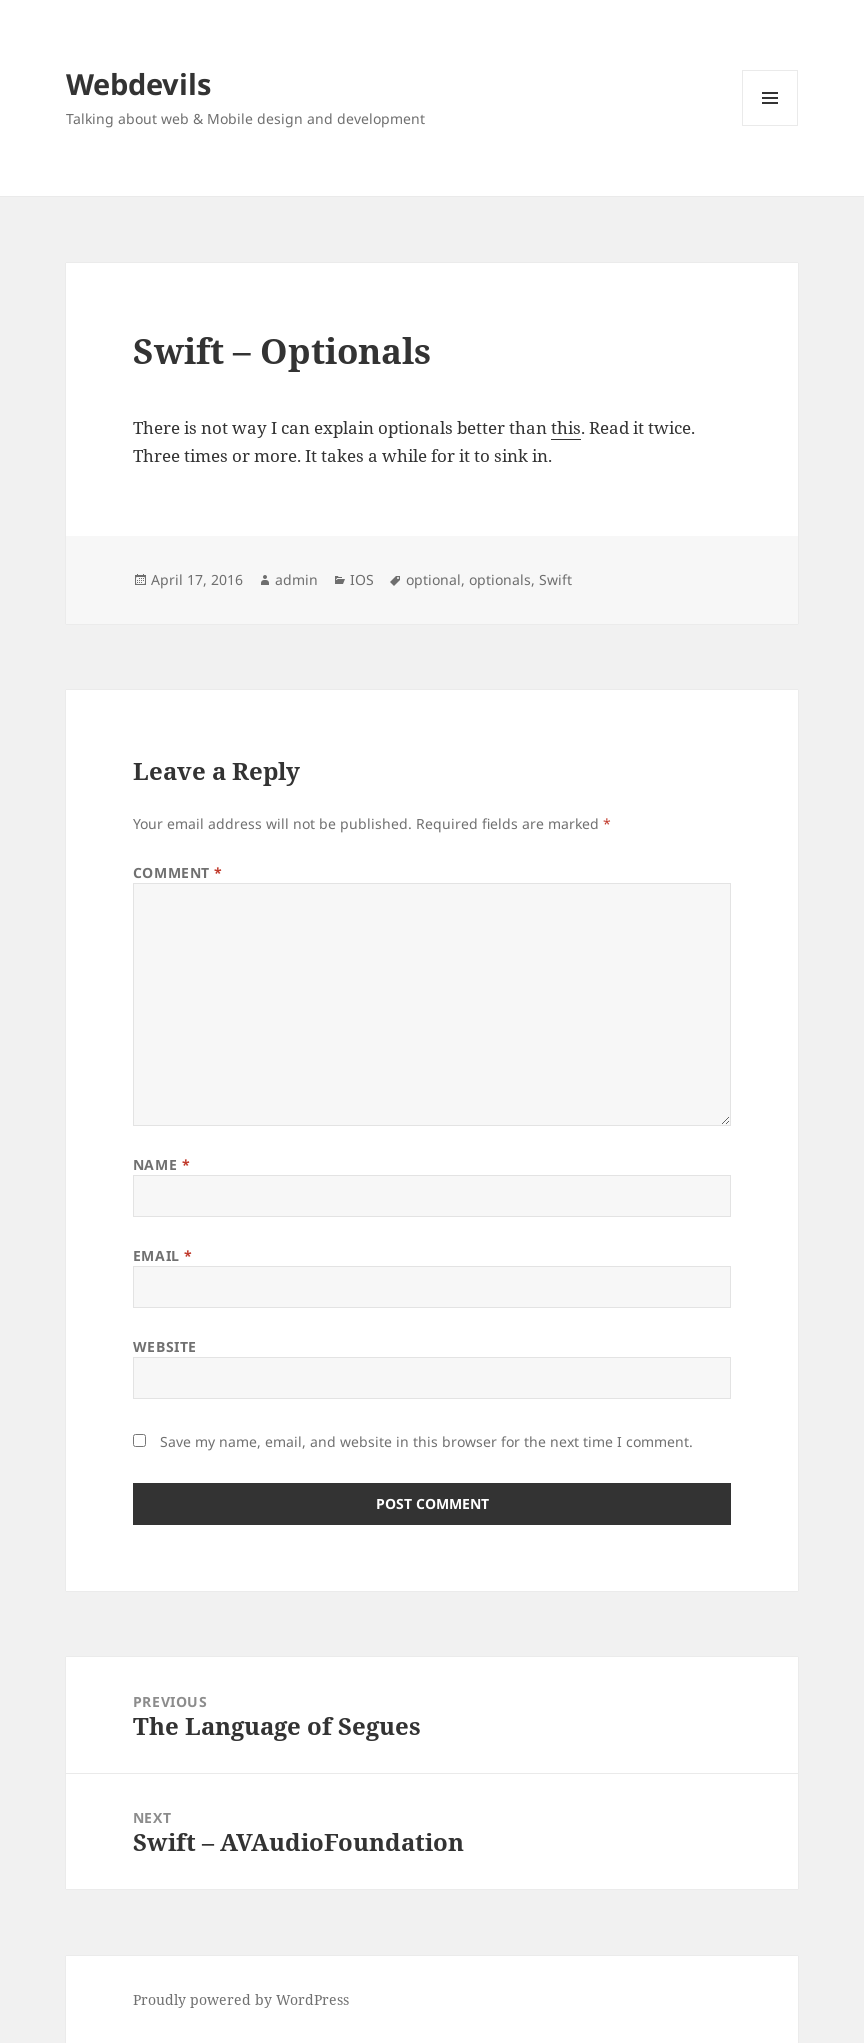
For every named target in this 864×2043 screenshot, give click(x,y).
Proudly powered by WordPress (241, 1999)
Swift (555, 579)
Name (161, 1164)
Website (165, 1346)
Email (163, 1255)
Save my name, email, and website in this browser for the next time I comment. (426, 1441)
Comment (178, 872)
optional (433, 579)
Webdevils (138, 83)
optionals (500, 579)
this (566, 427)
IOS (362, 579)
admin (296, 579)
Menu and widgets (770, 125)
